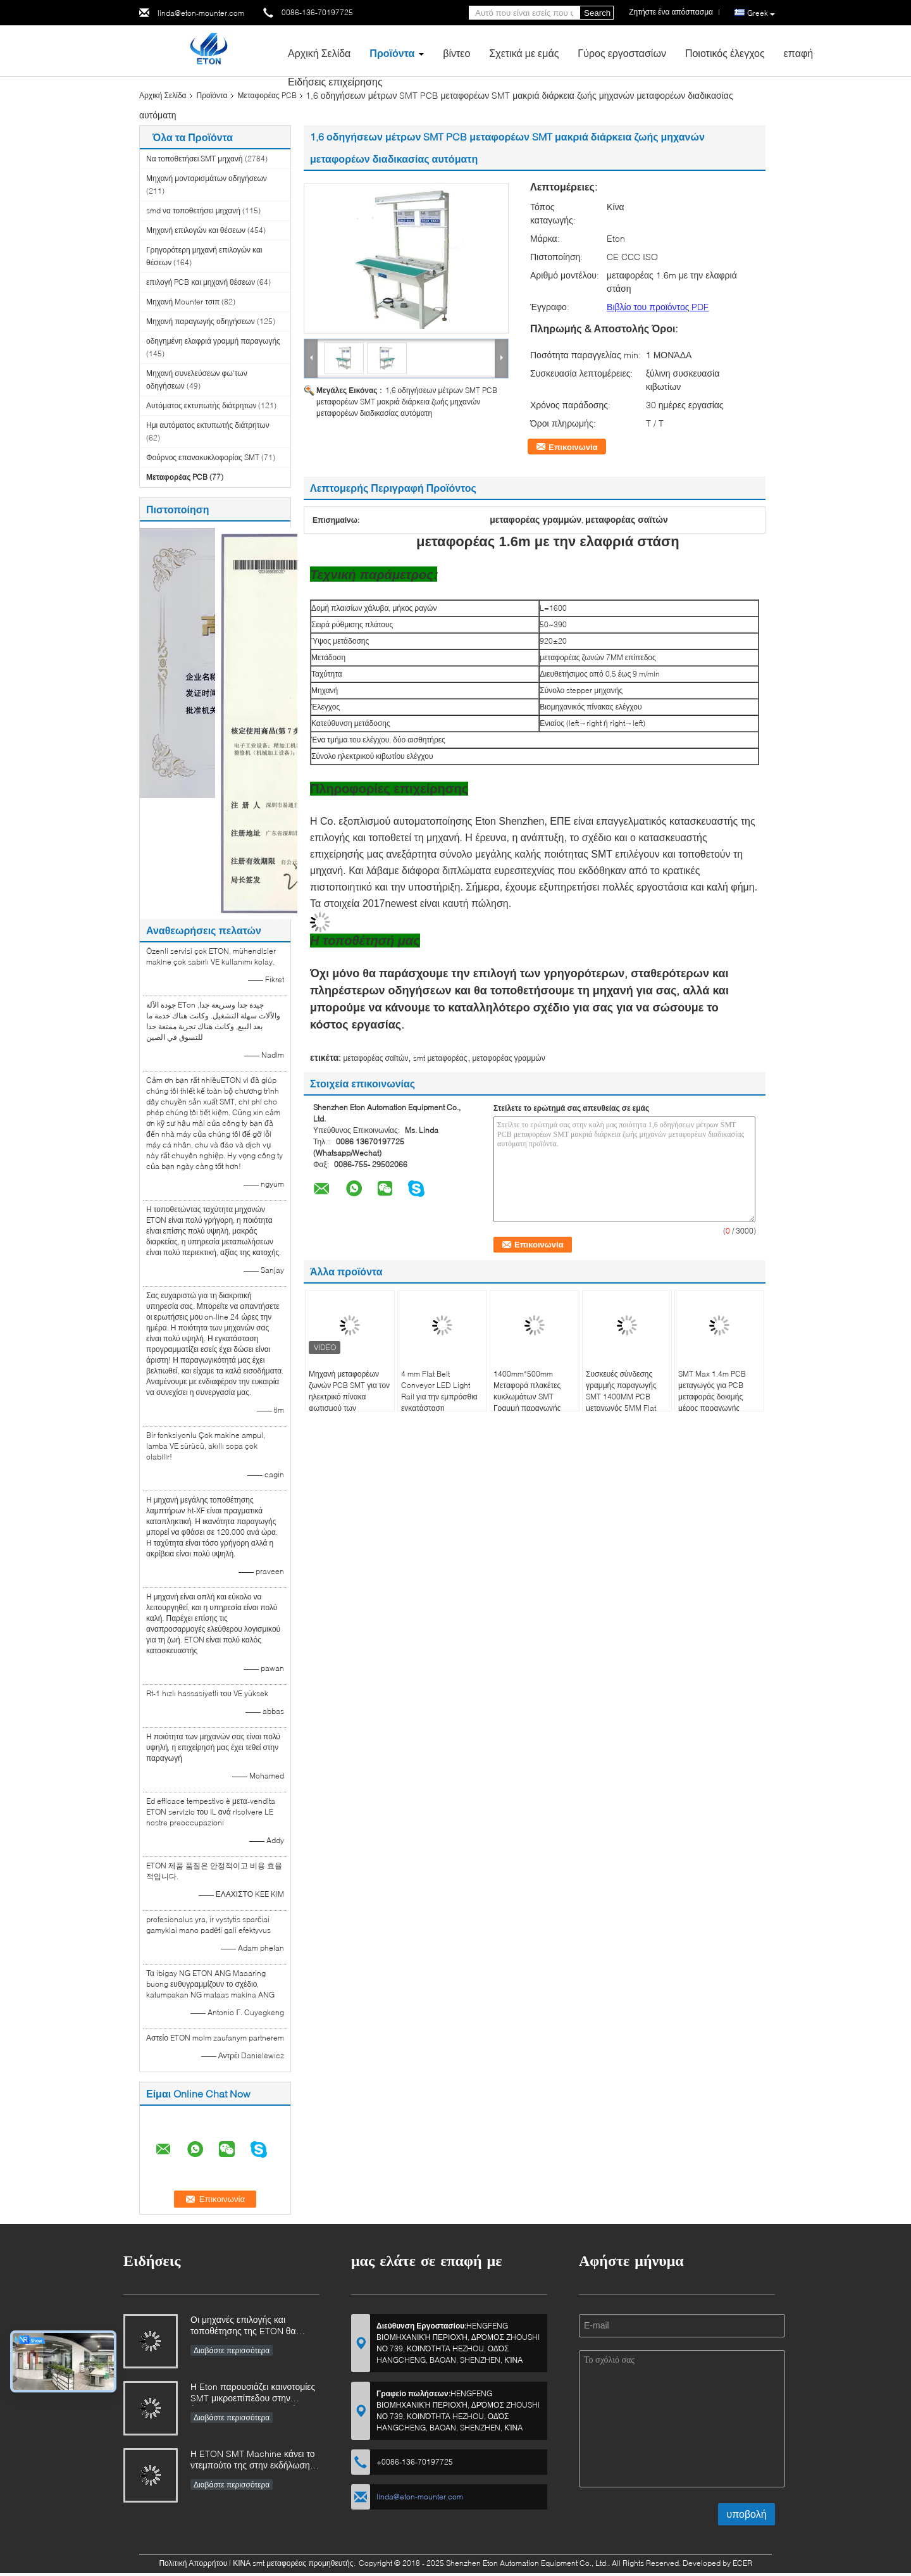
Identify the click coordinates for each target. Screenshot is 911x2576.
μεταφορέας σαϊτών (375, 1058)
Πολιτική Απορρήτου (193, 2563)
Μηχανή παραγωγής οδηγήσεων (200, 321)
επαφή (798, 53)
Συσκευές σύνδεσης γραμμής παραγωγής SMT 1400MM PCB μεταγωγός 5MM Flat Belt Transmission (621, 1396)
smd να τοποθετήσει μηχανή (193, 210)
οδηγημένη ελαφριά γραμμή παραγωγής (213, 341)
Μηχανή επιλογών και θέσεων (195, 230)
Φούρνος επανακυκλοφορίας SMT (202, 457)
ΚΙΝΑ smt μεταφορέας (269, 2563)
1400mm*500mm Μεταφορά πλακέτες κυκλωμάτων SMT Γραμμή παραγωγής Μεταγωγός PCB (527, 1396)
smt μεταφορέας (440, 1058)
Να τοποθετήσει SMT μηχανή (194, 158)
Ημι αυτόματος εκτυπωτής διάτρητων (208, 425)
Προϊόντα (391, 53)
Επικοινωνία (573, 447)
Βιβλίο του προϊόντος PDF (658, 306)
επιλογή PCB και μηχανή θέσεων (200, 282)
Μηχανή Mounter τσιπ (183, 301)
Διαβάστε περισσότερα (232, 2350)
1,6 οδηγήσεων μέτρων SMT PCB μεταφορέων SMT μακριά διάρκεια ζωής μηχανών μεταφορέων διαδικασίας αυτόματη (406, 401)
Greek (761, 13)
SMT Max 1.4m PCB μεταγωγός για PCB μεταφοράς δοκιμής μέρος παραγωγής (712, 1391)
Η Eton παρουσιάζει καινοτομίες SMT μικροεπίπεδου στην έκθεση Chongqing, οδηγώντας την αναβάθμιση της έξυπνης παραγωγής (252, 2393)
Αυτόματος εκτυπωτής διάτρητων (201, 405)
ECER (742, 2563)
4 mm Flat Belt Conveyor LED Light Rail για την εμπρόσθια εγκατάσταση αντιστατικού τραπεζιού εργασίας (439, 1402)
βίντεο (456, 53)
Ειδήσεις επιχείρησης (335, 81)
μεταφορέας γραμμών (509, 1058)
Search (597, 13)
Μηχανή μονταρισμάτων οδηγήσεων (206, 178)
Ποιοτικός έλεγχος (725, 53)
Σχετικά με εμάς (524, 53)
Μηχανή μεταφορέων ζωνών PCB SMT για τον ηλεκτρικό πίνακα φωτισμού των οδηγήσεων (349, 1396)
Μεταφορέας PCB (267, 95)
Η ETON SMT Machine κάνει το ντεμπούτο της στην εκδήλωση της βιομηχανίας (252, 2460)
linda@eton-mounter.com (201, 13)
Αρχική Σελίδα (319, 53)
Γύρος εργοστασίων (622, 53)
